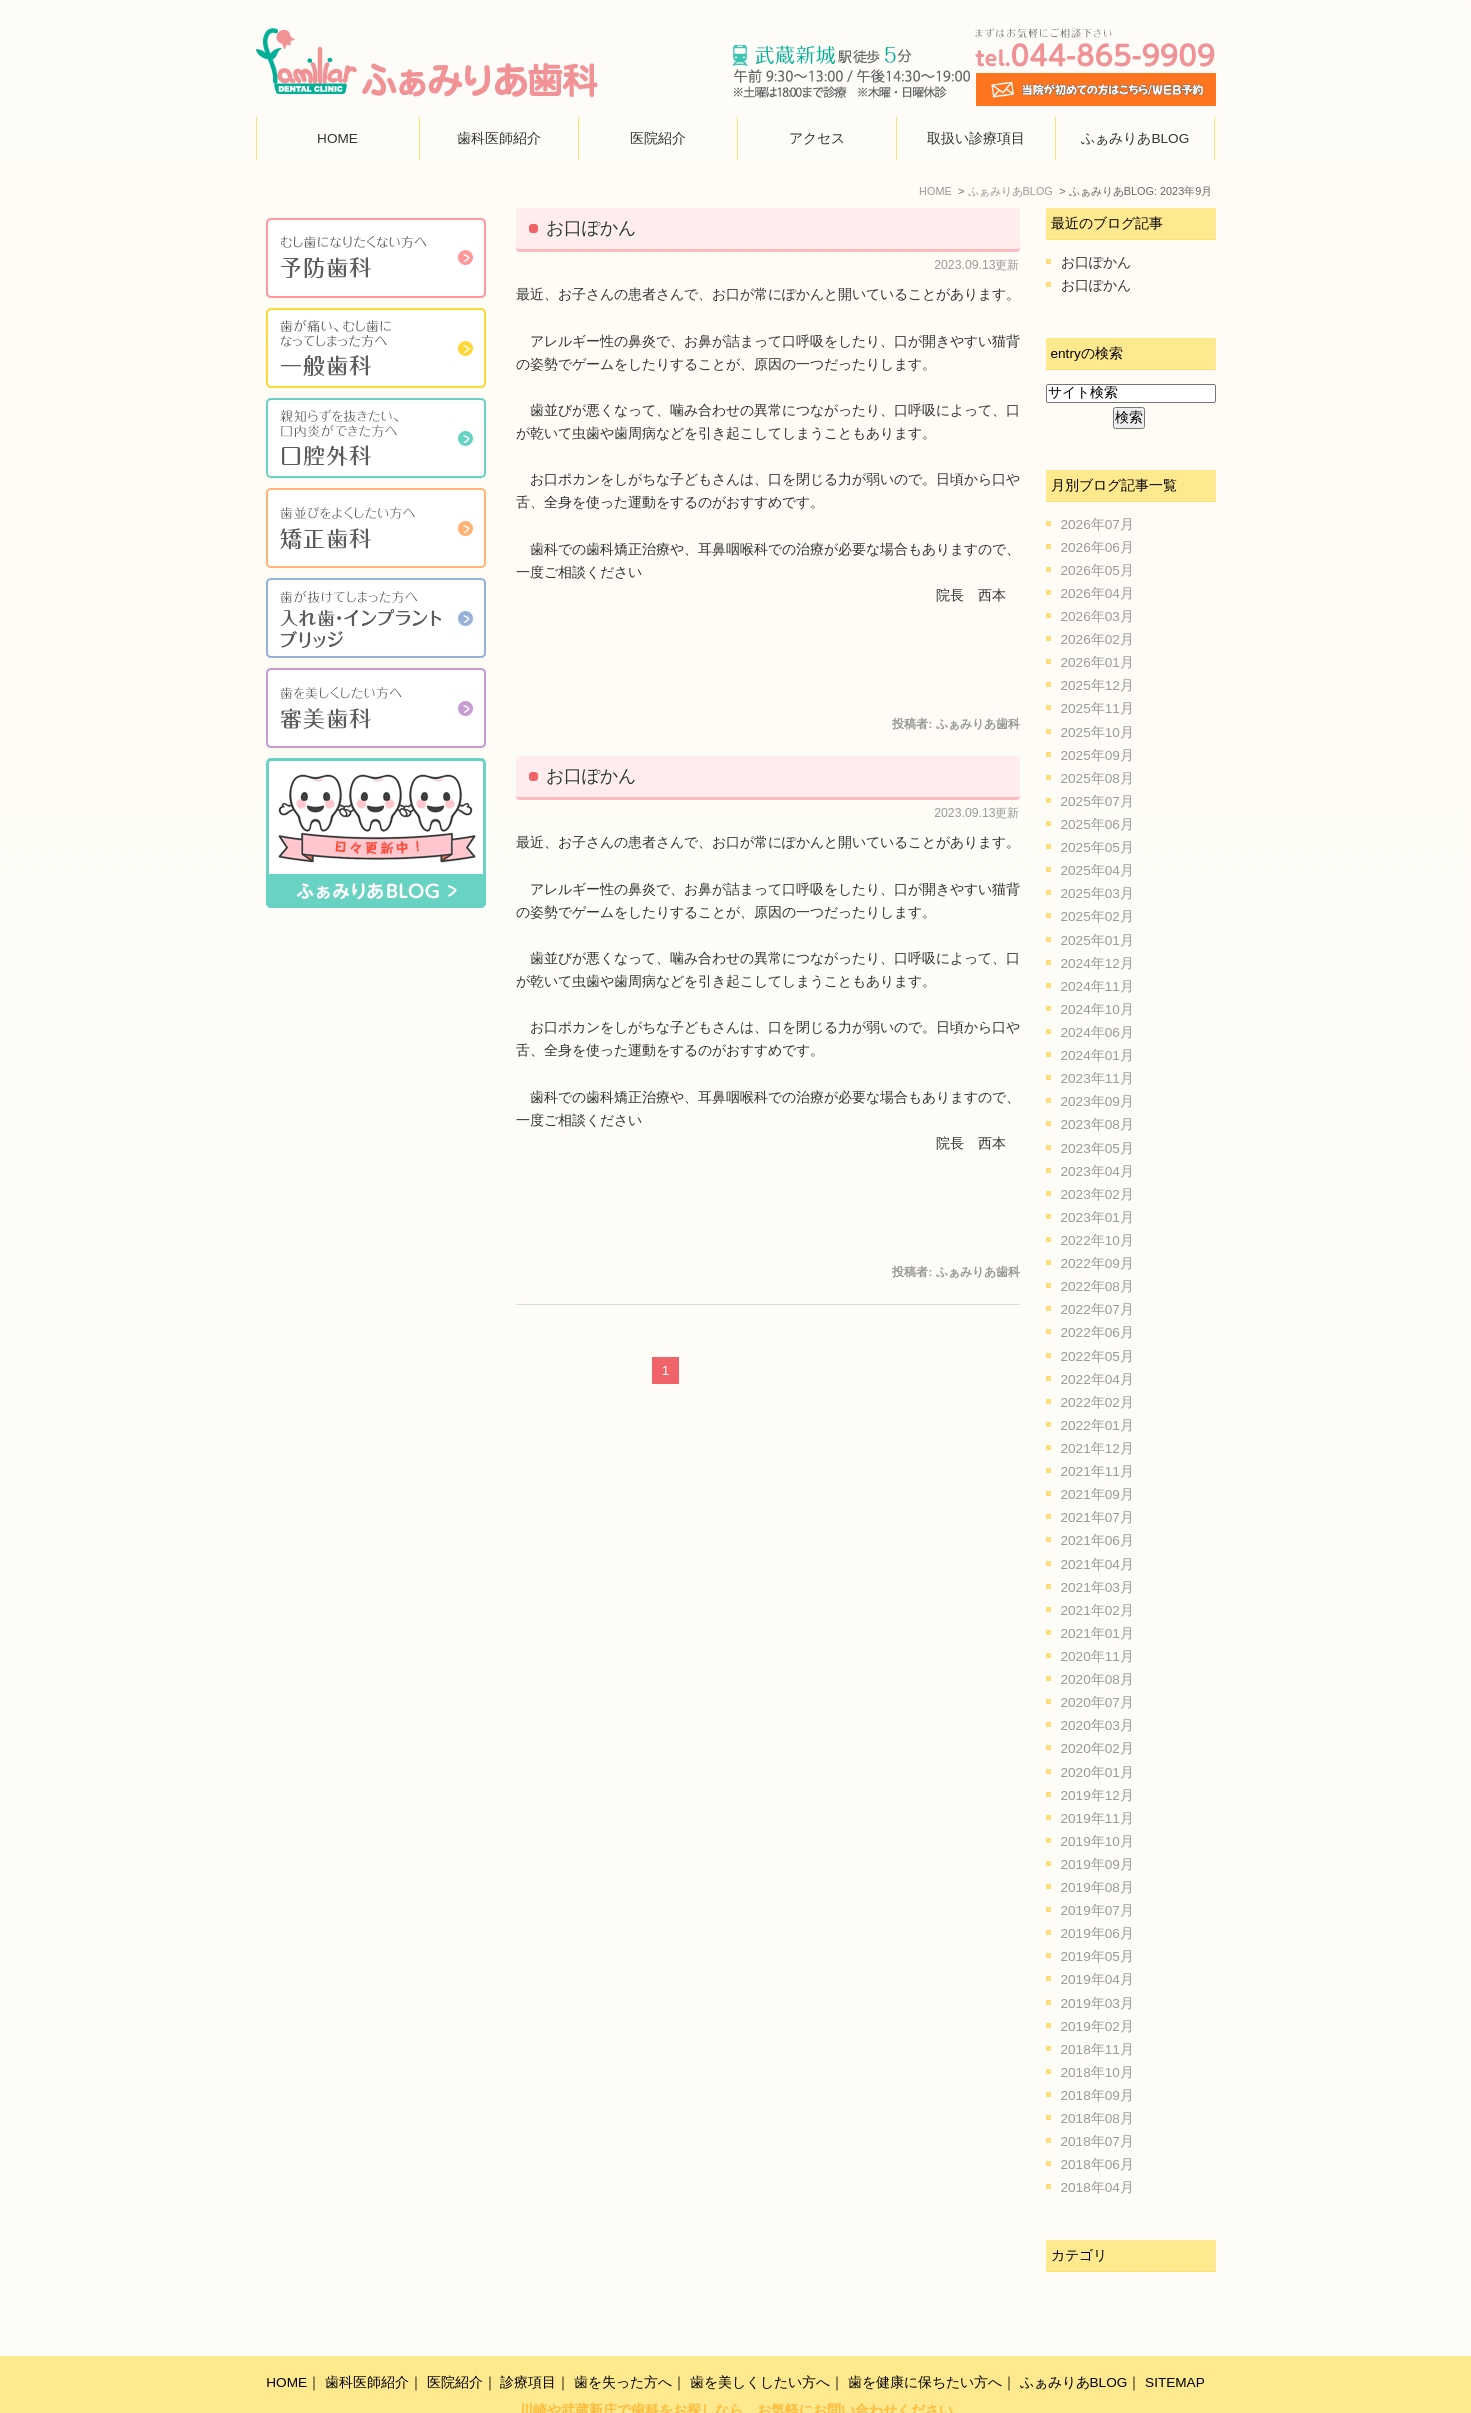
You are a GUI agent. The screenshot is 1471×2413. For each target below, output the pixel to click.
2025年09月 (1097, 755)
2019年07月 (1097, 1910)
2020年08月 (1097, 1679)
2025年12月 (1097, 685)
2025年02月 (1097, 916)
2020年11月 (1097, 1656)
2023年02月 (1097, 1194)
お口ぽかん (591, 228)
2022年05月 (1097, 1356)
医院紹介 (658, 138)
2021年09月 (1097, 1494)
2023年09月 (1097, 1101)
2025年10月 (1097, 732)
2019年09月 (1097, 1864)
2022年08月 (1097, 1286)
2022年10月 (1097, 1240)
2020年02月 (1097, 1748)
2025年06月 (1097, 824)
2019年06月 (1097, 1933)
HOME (337, 138)
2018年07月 (1097, 2141)
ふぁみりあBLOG (1135, 138)
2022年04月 (1097, 1379)
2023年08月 (1097, 1124)
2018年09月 (1097, 2095)
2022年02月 (1097, 1402)
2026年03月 (1097, 616)
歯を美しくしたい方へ (760, 2339)
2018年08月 (1097, 2118)
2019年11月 (1097, 1818)
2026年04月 (1097, 593)
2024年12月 (1097, 963)
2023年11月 (1097, 1078)
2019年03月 (1097, 2003)
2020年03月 (1097, 1725)
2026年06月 (1097, 547)
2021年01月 (1097, 1633)
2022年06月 (1097, 1332)
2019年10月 (1097, 1841)
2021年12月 (1097, 1448)
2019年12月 (1097, 1795)
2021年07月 (1097, 1517)
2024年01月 (1097, 1055)
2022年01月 (1097, 1425)
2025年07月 (1097, 801)
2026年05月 (1097, 570)
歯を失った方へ (623, 2339)
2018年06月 (1097, 2164)
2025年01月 (1097, 940)
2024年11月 (1097, 986)
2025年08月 (1097, 778)
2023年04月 (1097, 1171)
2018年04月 (1097, 2187)
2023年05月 (1097, 1148)
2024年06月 (1097, 1032)
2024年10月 (1097, 1009)
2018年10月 (1097, 2072)
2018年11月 (1097, 2049)
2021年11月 (1097, 1471)
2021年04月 (1097, 1564)
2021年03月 (1097, 1587)
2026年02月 (1097, 639)
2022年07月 (1097, 1309)
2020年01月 (1097, 1772)
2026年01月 (1097, 662)
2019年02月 (1097, 2026)
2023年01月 (1097, 1217)
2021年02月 (1097, 1610)
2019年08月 (1097, 1887)
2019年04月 (1097, 1979)
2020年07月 (1097, 1702)
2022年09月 (1097, 1263)
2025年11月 (1097, 708)
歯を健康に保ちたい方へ (925, 2339)
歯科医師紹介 (499, 138)
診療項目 (528, 2339)
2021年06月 (1097, 1540)
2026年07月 (1097, 524)
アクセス (817, 138)
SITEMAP (1175, 2339)
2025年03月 (1097, 893)
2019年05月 (1097, 1956)
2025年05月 (1097, 847)
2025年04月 (1097, 870)
